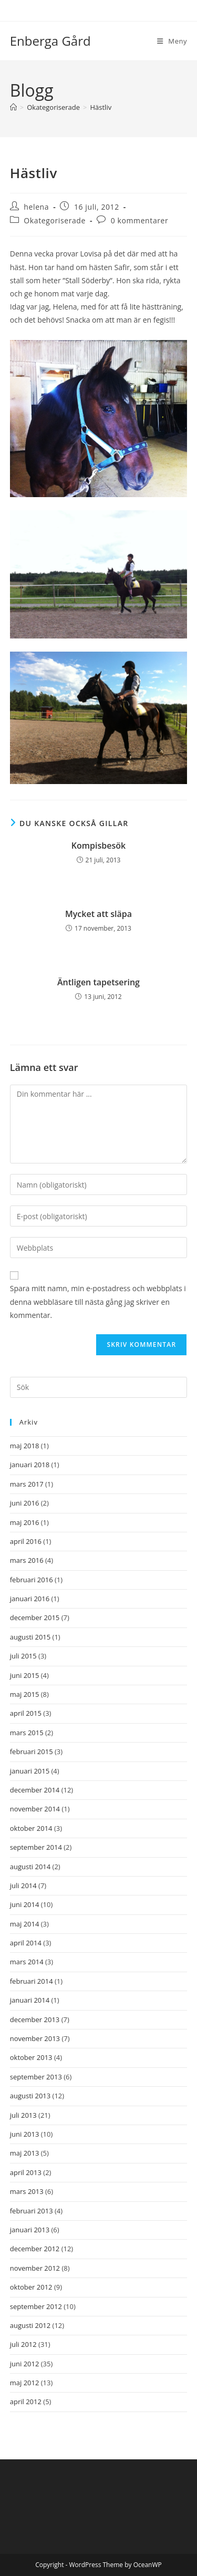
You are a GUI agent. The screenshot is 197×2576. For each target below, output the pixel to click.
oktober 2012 (31, 2287)
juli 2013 (23, 2115)
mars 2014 (27, 1961)
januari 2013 (29, 2229)
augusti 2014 (30, 1866)
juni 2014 (24, 1904)
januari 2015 (29, 1771)
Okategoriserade (55, 220)
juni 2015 (24, 1675)
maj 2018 (24, 1445)
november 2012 (35, 2268)
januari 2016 (29, 1598)
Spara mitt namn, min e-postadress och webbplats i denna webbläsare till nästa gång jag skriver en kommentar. (98, 1301)
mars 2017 (27, 1484)
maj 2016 (24, 1522)
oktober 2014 (31, 1828)
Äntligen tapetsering (98, 982)
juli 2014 (23, 1885)
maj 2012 (24, 2382)
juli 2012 (23, 2344)
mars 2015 (27, 1732)
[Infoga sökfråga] (99, 1387)
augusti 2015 (30, 1637)
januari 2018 (29, 1464)
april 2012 (26, 2401)
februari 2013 (31, 2211)
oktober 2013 (31, 2057)
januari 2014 (29, 2000)
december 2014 (35, 1790)
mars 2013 (27, 2191)
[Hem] (13, 107)
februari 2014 (31, 1981)
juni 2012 (24, 2363)
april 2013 (26, 2172)
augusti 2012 (30, 2325)
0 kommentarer (140, 220)
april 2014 (26, 1943)
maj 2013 (24, 2153)
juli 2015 (23, 1656)
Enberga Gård (50, 40)
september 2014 (36, 1847)
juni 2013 (24, 2134)
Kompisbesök (98, 845)
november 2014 (35, 1808)
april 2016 (26, 1541)
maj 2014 (24, 1924)
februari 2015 (31, 1751)
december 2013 (35, 2019)
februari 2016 (31, 1579)
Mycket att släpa (98, 914)
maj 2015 (24, 1694)
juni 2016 (24, 1503)
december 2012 (35, 2248)
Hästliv (100, 107)
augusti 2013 (30, 2095)
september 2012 (36, 2306)
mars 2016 (27, 1560)
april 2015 (26, 1713)
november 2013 (35, 2038)
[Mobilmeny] (172, 41)
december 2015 (35, 1617)
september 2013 (36, 2077)
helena (36, 207)
